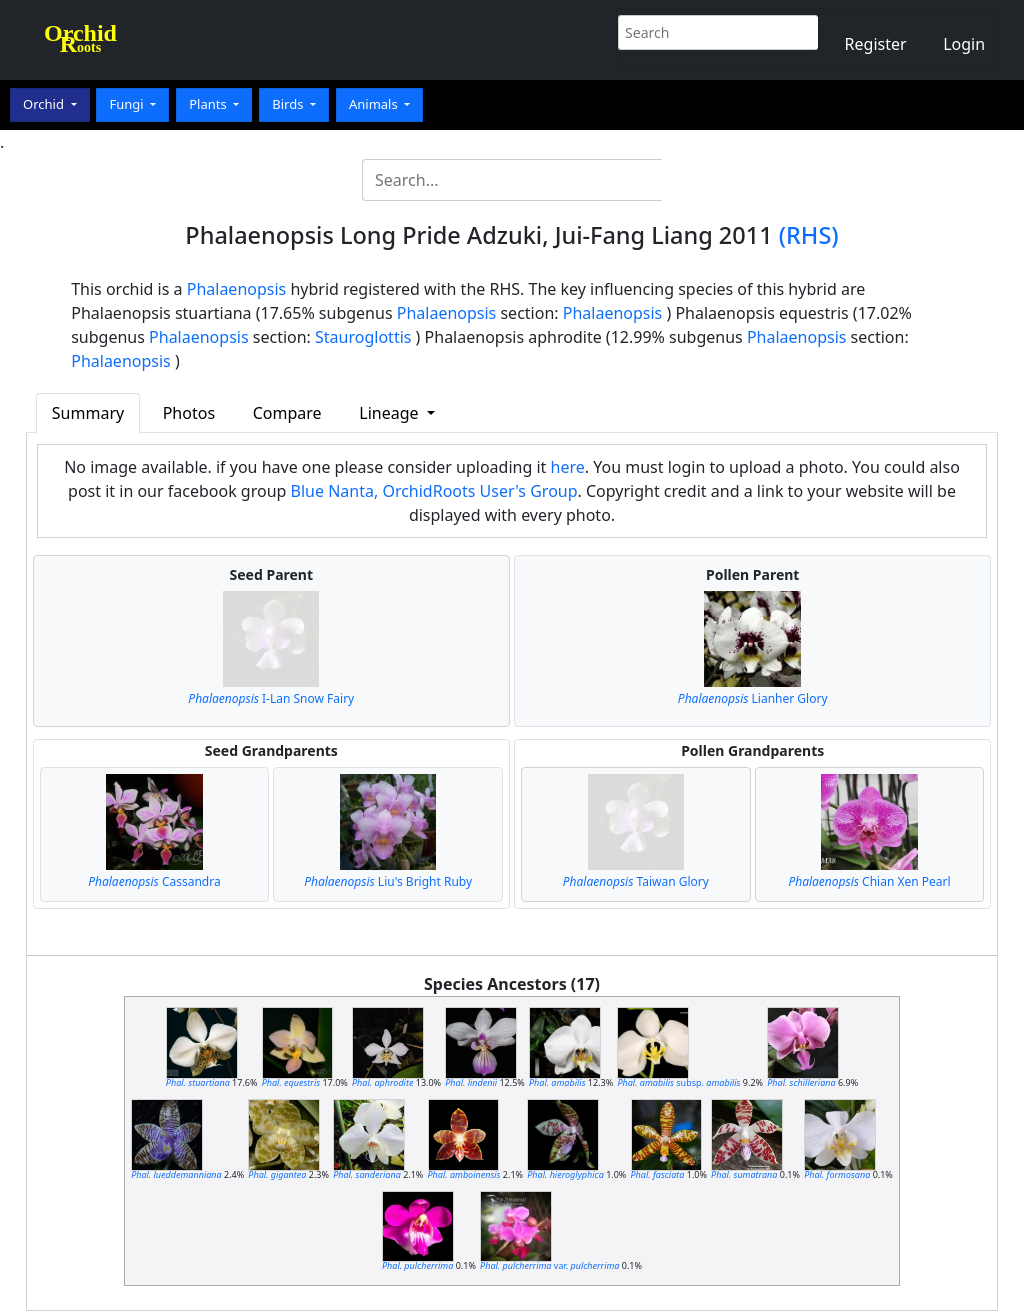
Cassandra (154, 881)
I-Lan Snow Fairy (271, 698)
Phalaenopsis (237, 289)
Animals (375, 104)
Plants (209, 104)
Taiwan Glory (636, 881)
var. (549, 1265)
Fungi (128, 104)
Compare (287, 413)
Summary (88, 413)
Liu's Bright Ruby (388, 881)
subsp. (678, 1082)
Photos (189, 413)
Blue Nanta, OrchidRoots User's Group (434, 491)
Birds (289, 104)
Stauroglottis (363, 337)
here (568, 467)
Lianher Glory (753, 698)
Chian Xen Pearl (869, 881)
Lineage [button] (390, 413)
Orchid (45, 104)
